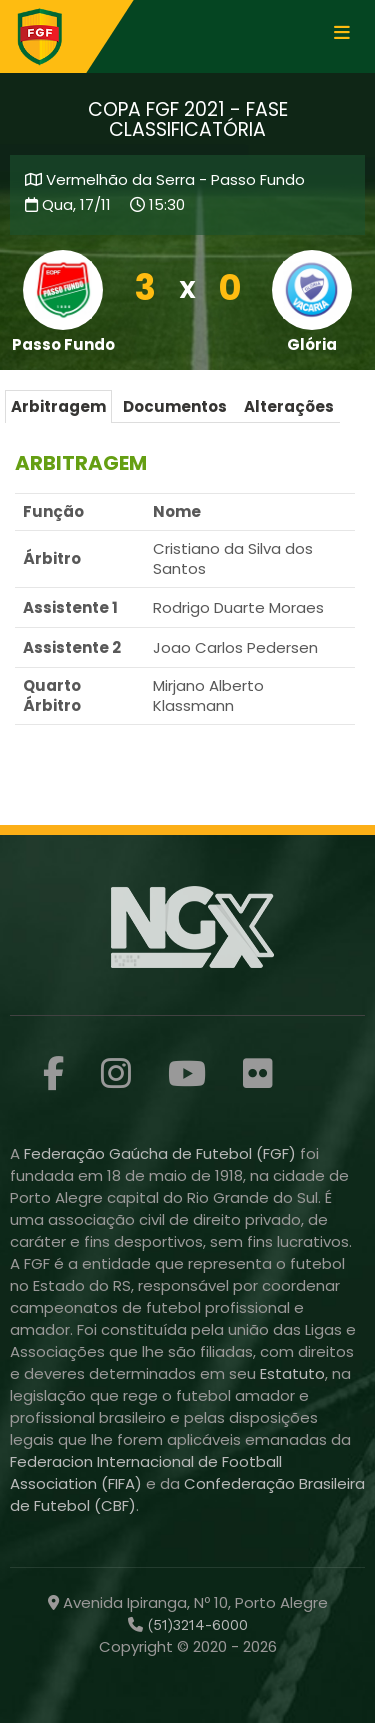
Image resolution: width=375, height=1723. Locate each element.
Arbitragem (58, 406)
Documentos (175, 406)
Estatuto (292, 1373)
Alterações (289, 406)
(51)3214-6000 (195, 1625)
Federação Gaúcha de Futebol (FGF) (162, 1153)
